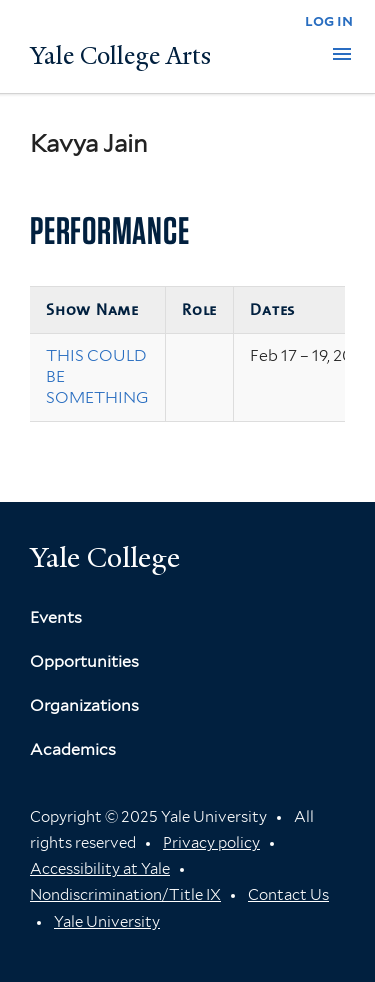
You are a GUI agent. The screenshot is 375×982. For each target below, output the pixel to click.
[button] (342, 54)
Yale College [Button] (105, 557)
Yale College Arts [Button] (120, 56)
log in (329, 20)
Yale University (107, 922)
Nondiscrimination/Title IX (125, 895)
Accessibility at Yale (100, 869)
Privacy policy (211, 843)
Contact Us (288, 895)
